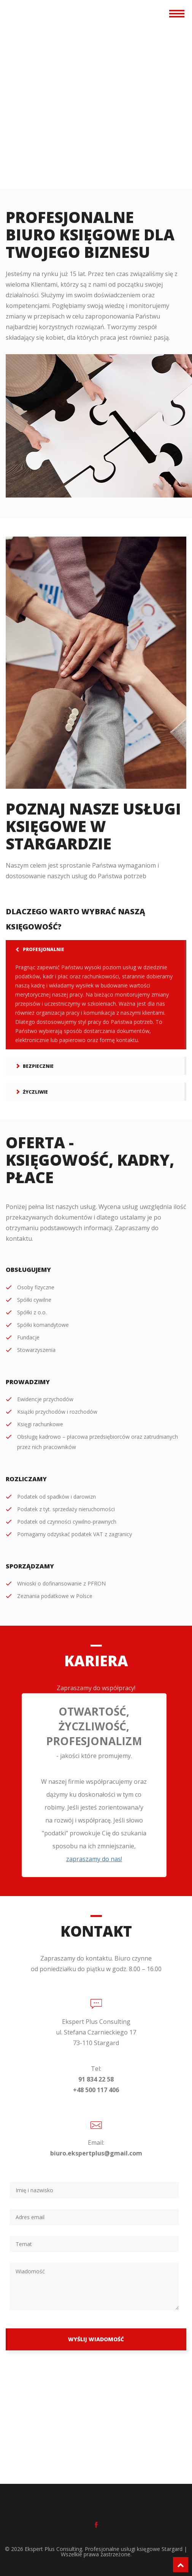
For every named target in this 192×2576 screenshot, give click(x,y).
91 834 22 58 (96, 2079)
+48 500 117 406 (96, 2090)
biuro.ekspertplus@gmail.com (96, 2153)
